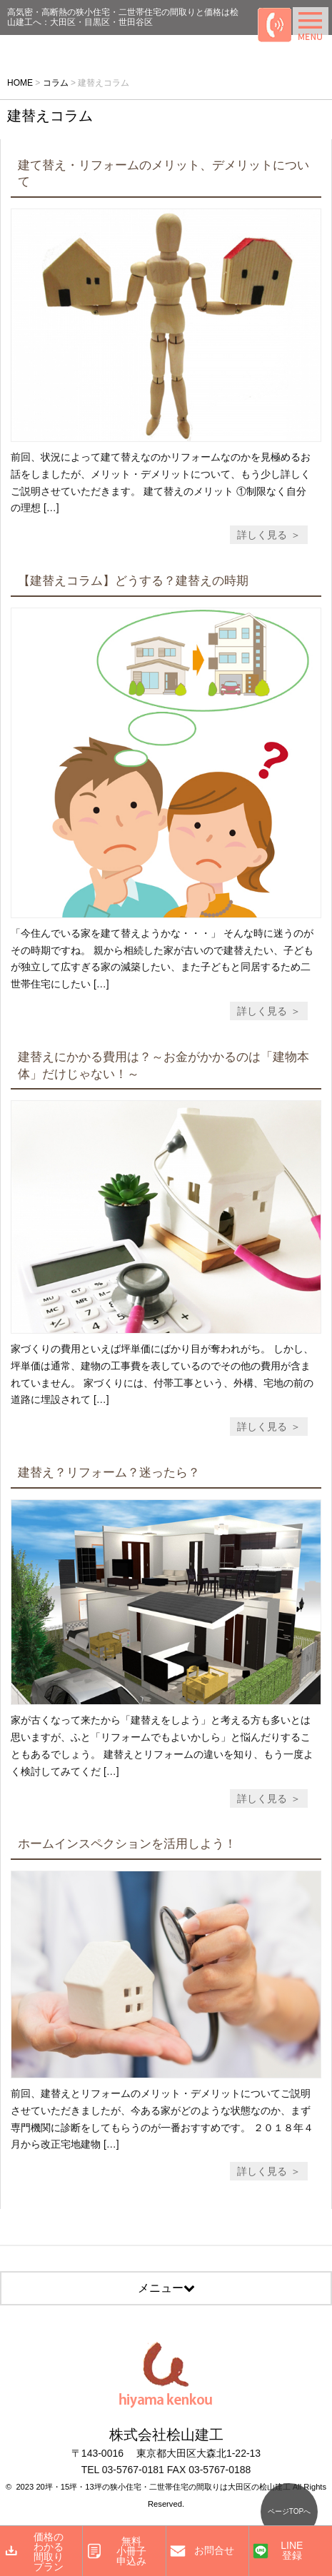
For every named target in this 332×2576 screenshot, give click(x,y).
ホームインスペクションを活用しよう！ (127, 1844)
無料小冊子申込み (131, 2551)
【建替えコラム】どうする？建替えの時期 (133, 581)
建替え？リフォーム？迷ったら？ (109, 1472)
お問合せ (214, 2550)
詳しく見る (262, 534)
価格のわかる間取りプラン (49, 2551)
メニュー (166, 2288)
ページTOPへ (289, 2511)
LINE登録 (292, 2550)
